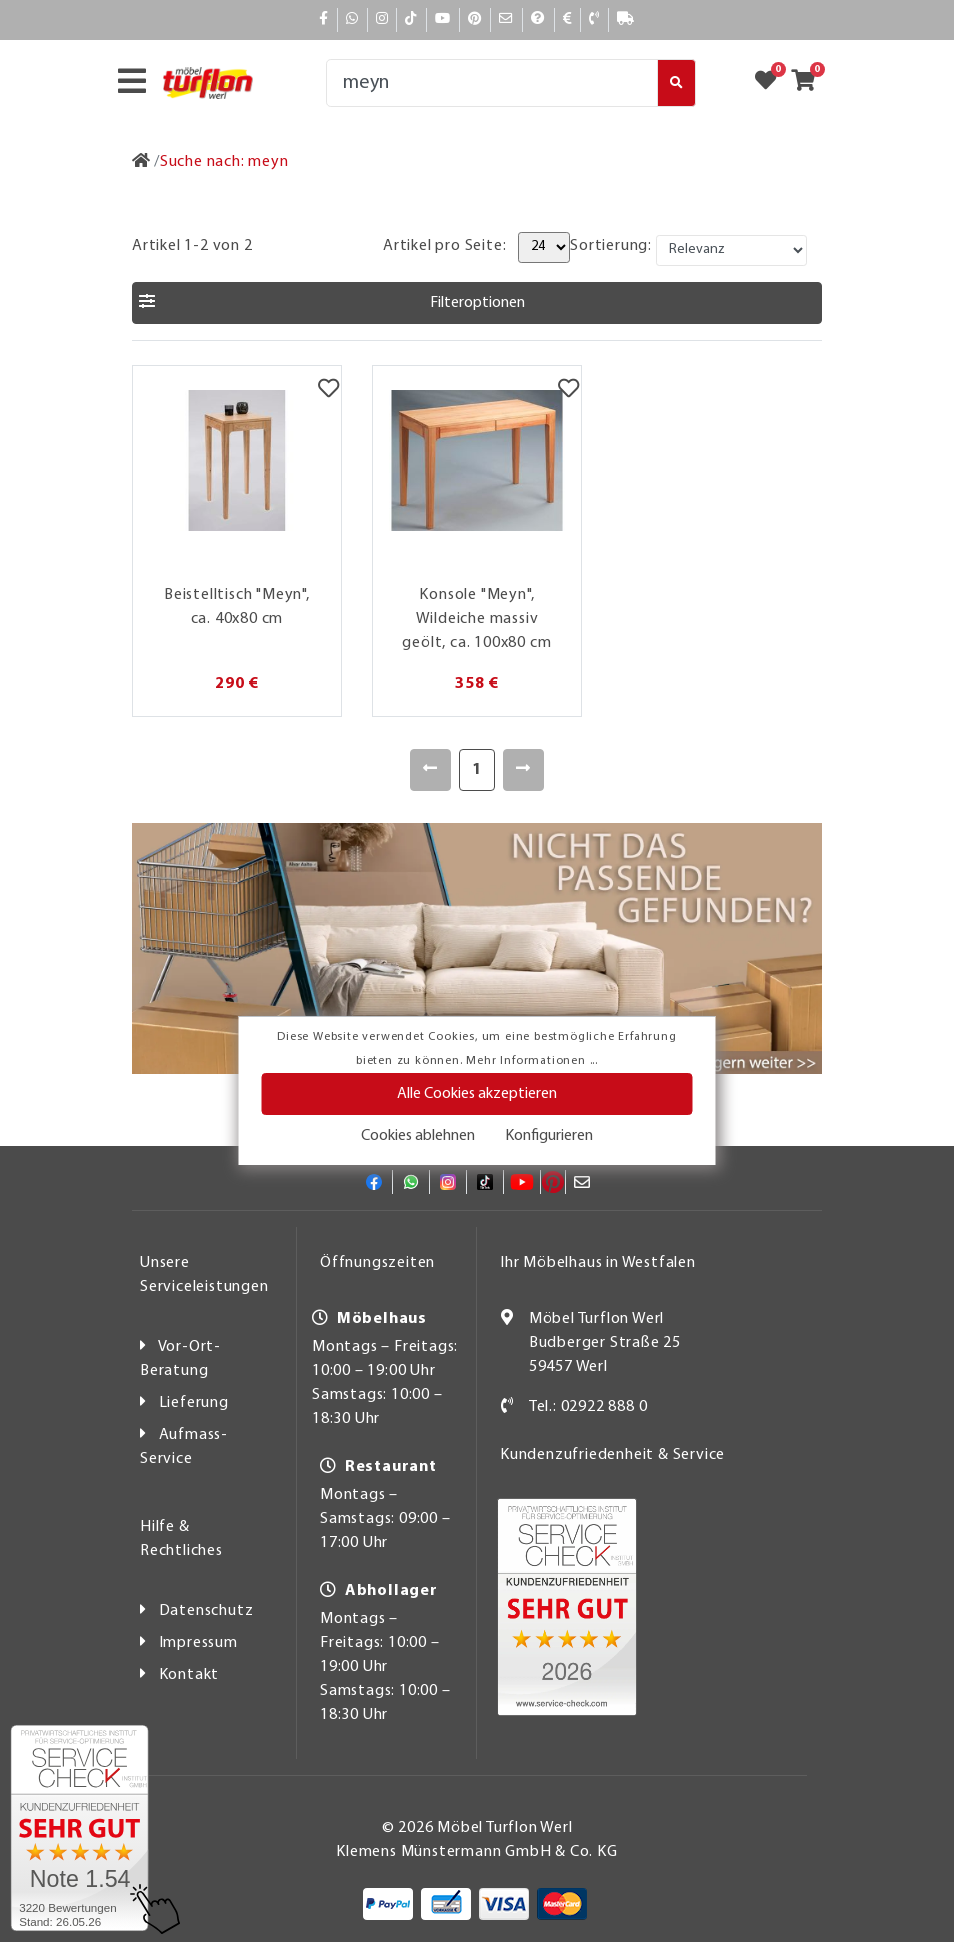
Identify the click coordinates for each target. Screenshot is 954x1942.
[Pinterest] (475, 19)
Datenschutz (206, 1611)
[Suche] (492, 83)
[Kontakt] (594, 19)
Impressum (198, 1643)
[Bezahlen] (568, 19)
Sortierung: (611, 246)
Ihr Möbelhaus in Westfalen (598, 1263)
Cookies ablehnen (418, 1136)
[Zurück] (430, 770)
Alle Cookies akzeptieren (477, 1094)
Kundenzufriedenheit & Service (612, 1455)
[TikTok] (411, 19)
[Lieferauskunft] (626, 19)
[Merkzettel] (328, 391)
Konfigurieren (549, 1136)
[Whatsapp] (352, 19)
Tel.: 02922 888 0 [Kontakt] (588, 1407)
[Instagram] (382, 19)
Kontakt (189, 1675)
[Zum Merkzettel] (772, 83)
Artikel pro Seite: (444, 246)
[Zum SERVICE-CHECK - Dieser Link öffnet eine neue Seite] (79, 1828)
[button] (477, 303)
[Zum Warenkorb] (809, 83)
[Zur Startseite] (141, 162)
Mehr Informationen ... (532, 1061)
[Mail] (506, 19)
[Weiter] (523, 770)
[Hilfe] (538, 19)
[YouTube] (443, 19)
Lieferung (194, 1403)
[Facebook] (324, 19)
